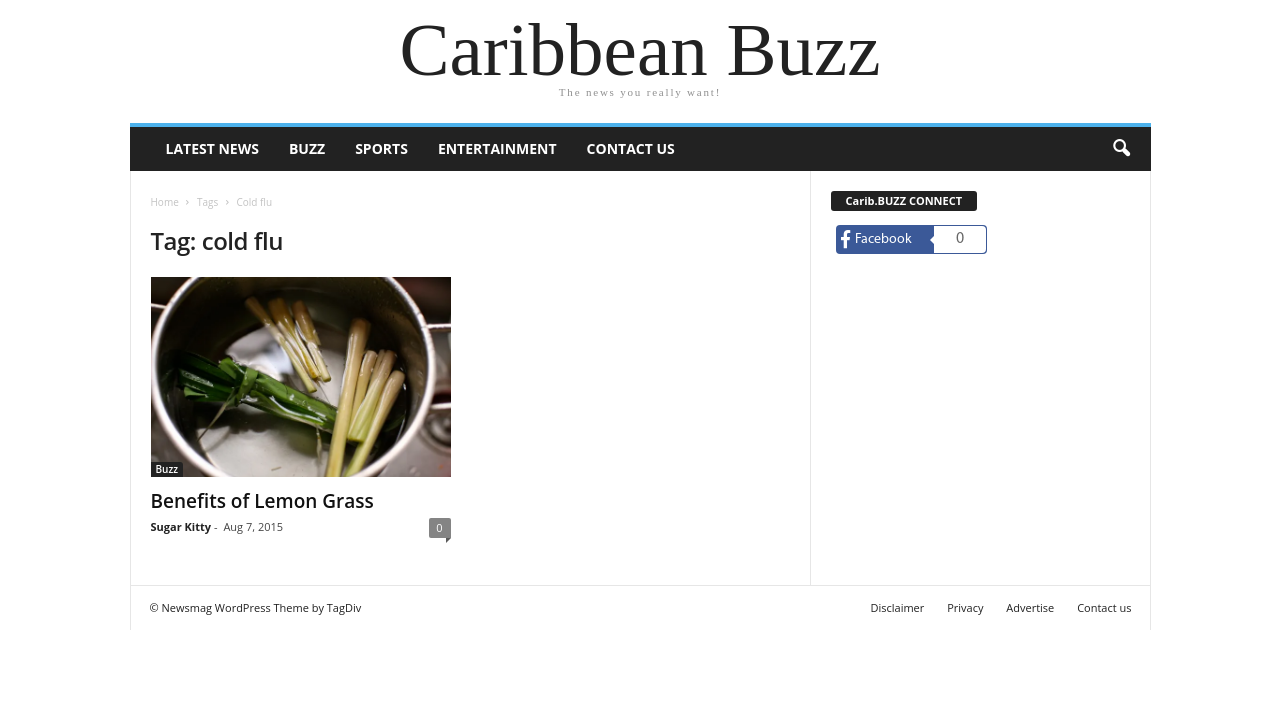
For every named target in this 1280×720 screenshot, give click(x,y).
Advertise (1030, 607)
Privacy (965, 607)
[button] (1121, 149)
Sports (381, 148)
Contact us (631, 148)
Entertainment (497, 148)
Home (165, 202)
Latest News (212, 148)
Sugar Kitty (181, 526)
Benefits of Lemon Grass (262, 501)
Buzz (307, 148)
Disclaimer (897, 607)
